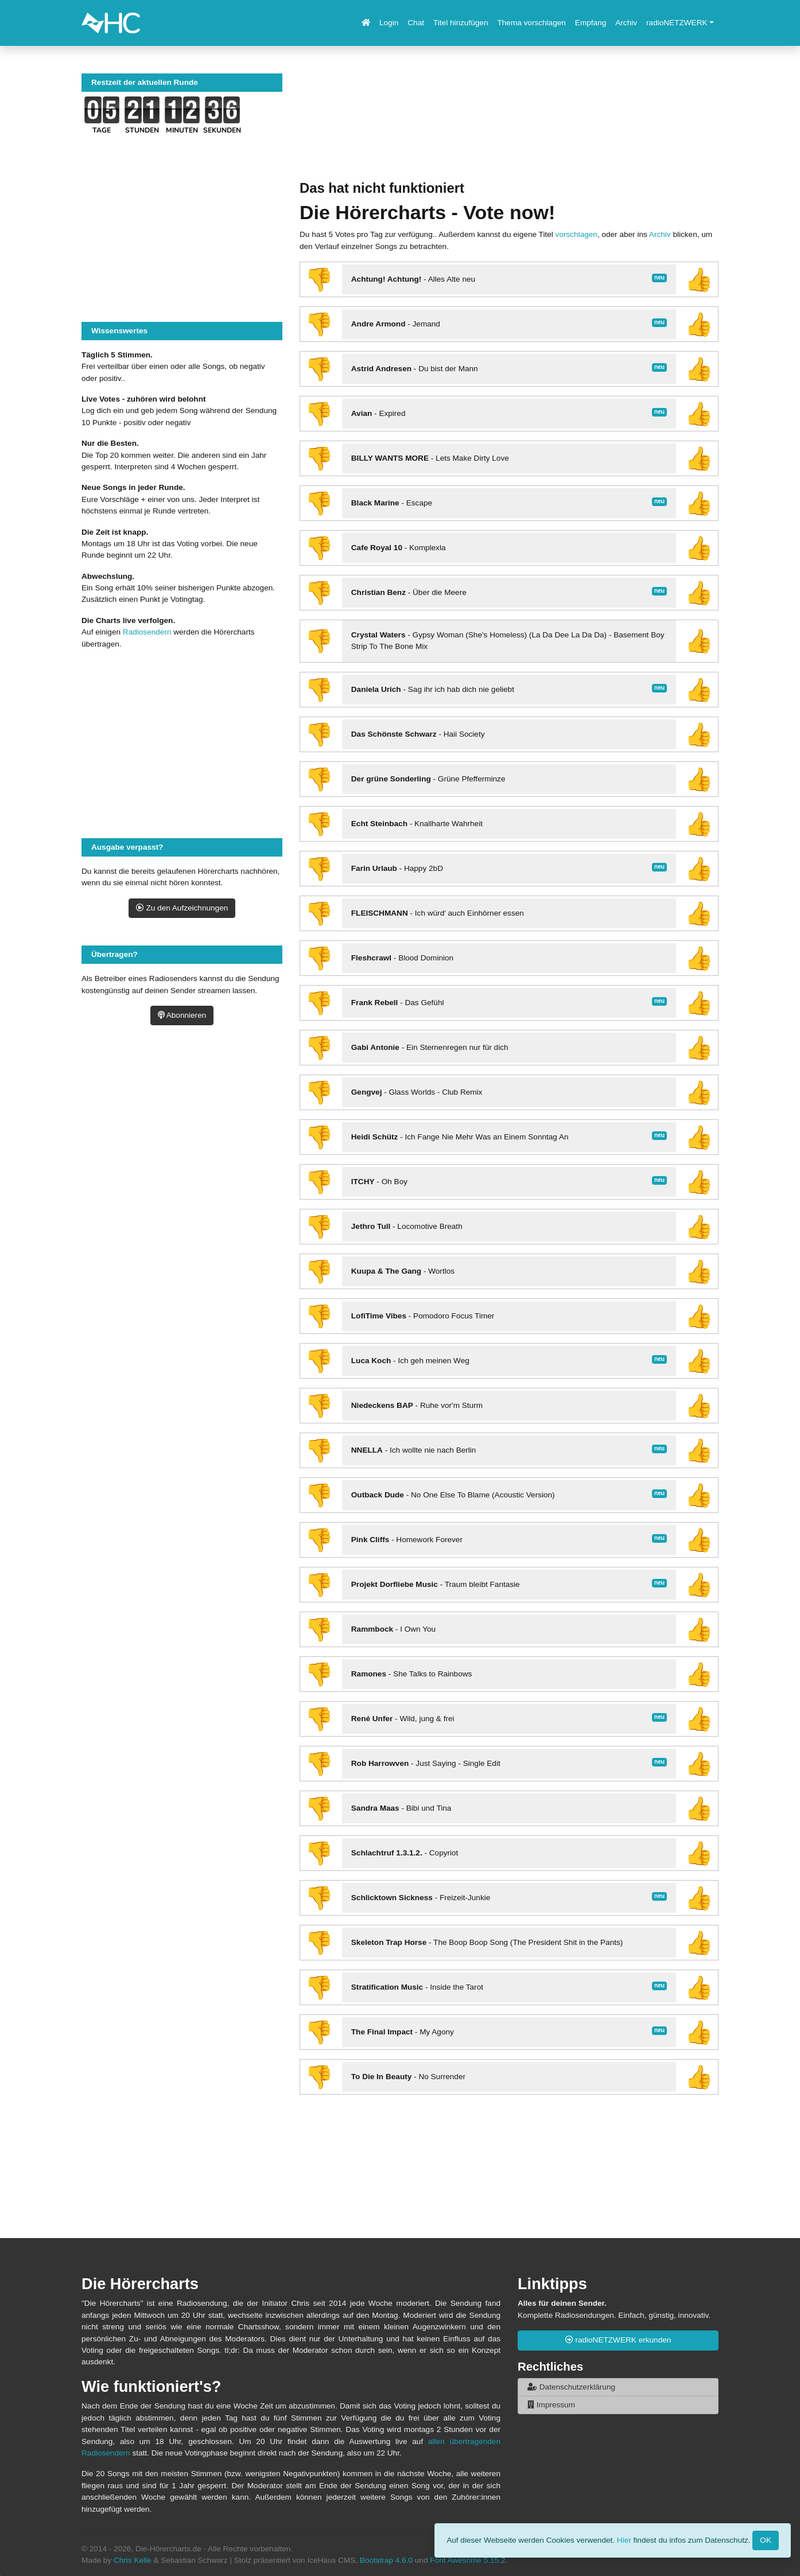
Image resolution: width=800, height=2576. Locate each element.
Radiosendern (147, 632)
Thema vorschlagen (531, 22)
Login (388, 22)
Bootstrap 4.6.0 (386, 2560)
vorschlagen (576, 234)
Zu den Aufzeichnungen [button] (182, 908)
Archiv (626, 22)
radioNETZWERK (677, 22)
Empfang (590, 22)
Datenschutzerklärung (571, 2387)
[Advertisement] (509, 126)
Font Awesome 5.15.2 (467, 2560)
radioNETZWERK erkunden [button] (618, 2340)
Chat (415, 22)
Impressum (551, 2404)
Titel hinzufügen (460, 22)
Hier (624, 2539)
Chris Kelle (133, 2560)
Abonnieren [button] (182, 1015)
